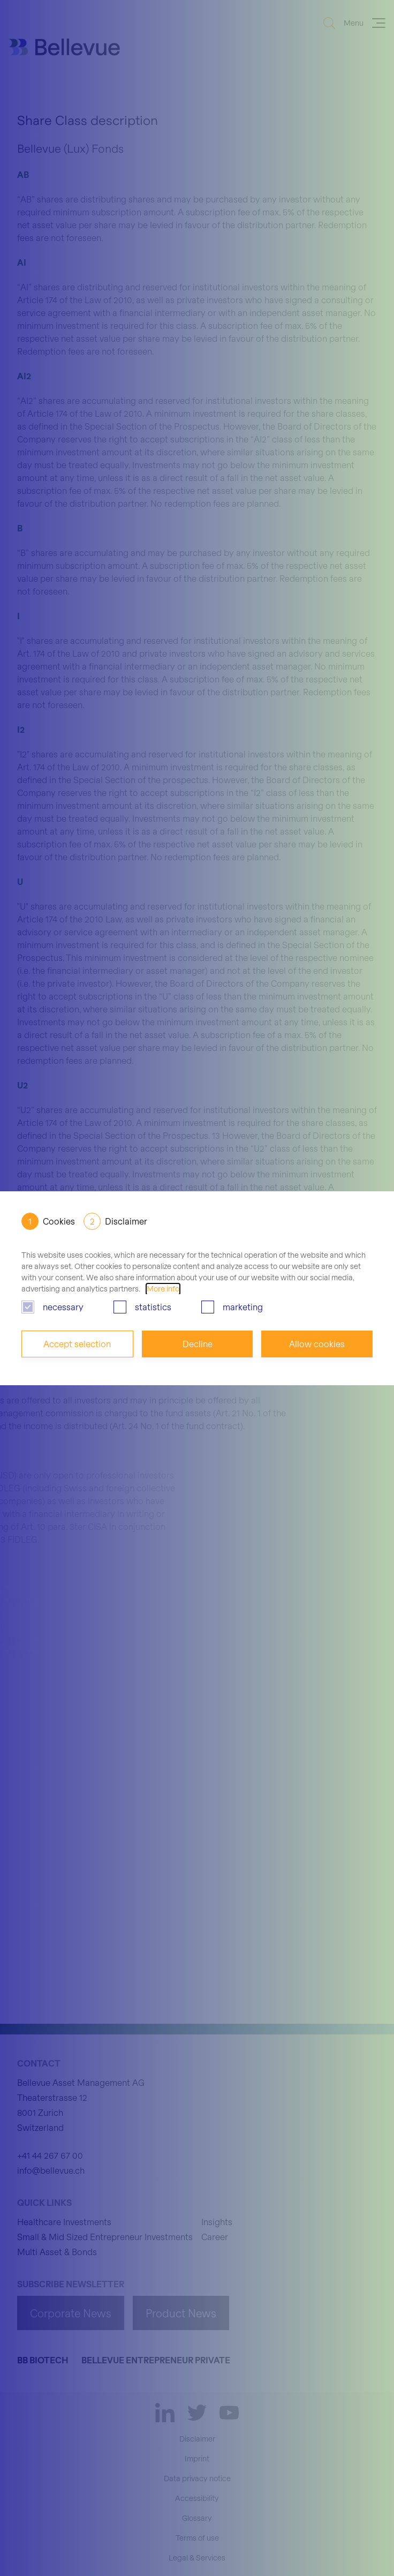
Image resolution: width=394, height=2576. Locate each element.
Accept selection (77, 1344)
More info (163, 1288)
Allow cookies (317, 1344)
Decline (198, 1344)
